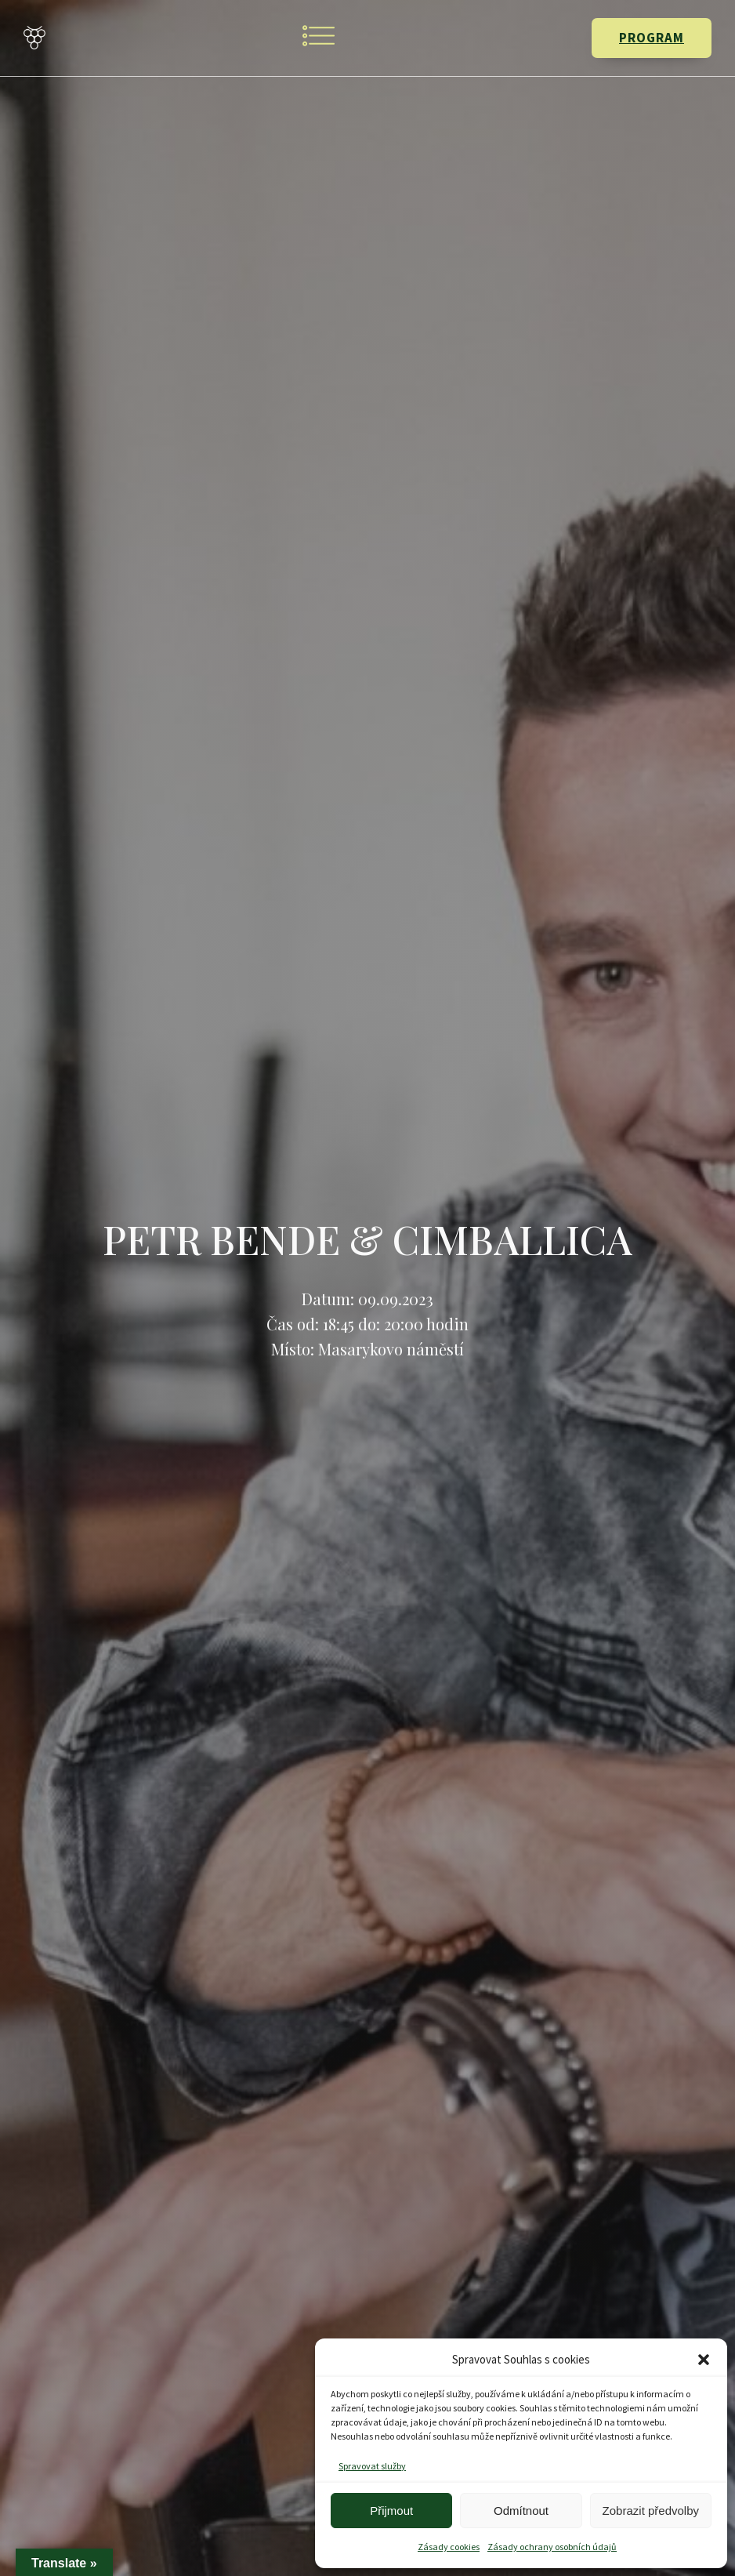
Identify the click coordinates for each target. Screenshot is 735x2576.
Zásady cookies (449, 2546)
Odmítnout (521, 2510)
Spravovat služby (372, 2466)
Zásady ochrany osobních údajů (552, 2546)
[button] (703, 2359)
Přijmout (391, 2510)
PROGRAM (651, 37)
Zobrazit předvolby (651, 2510)
